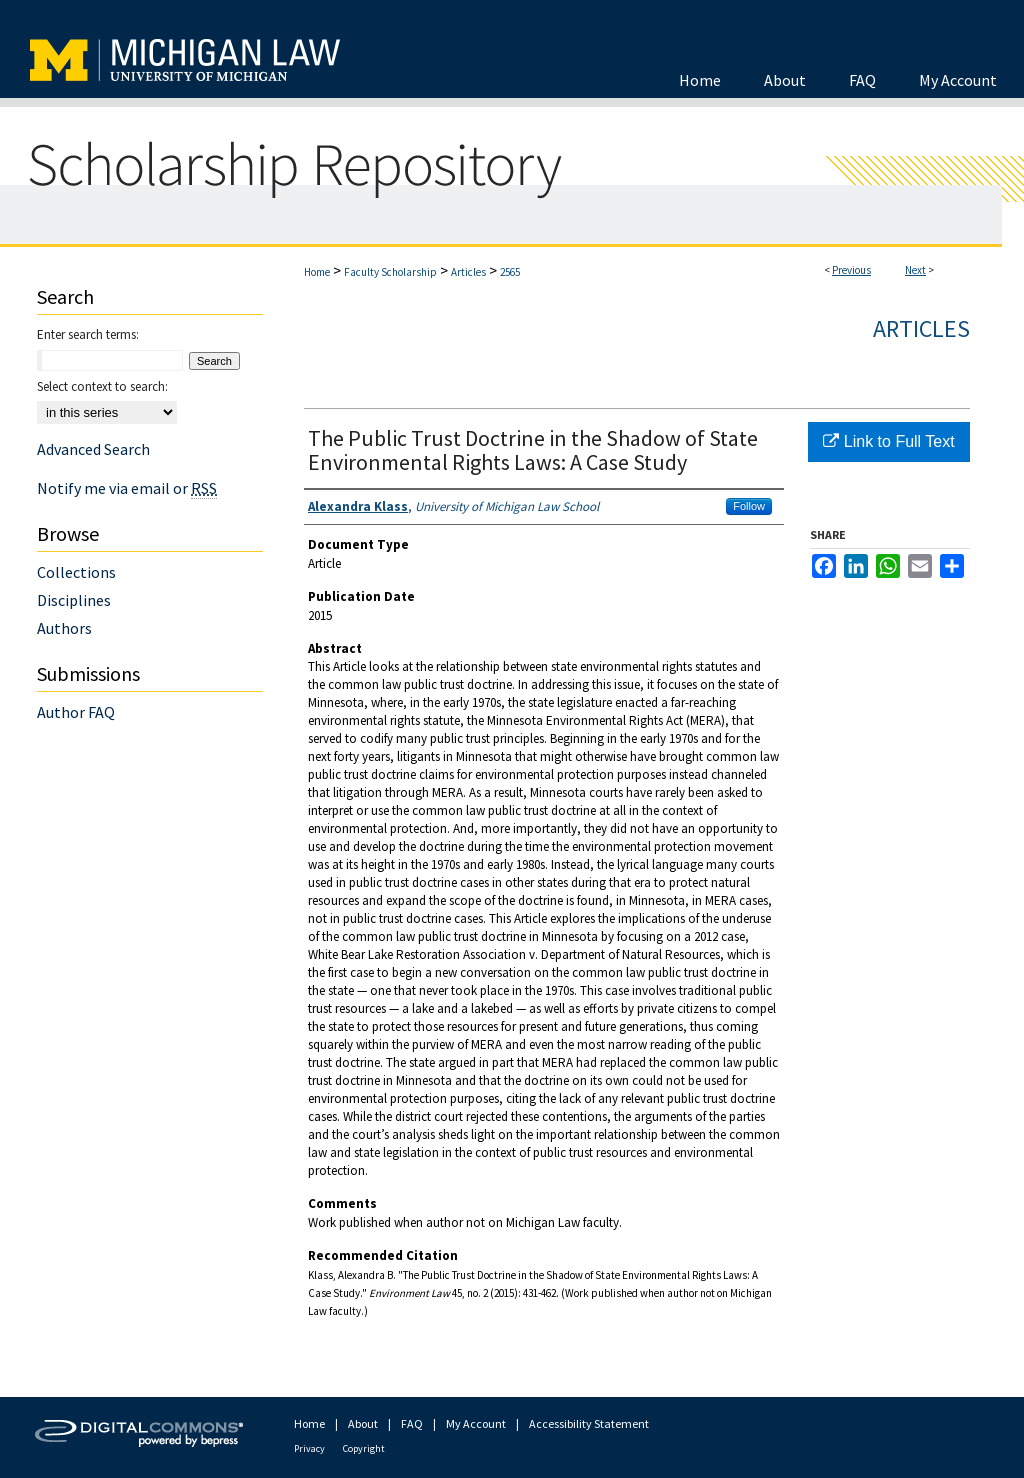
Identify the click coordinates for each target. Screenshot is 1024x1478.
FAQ (412, 1423)
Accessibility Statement (589, 1423)
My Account (476, 1423)
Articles (468, 272)
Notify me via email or (127, 488)
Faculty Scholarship (390, 272)
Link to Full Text (888, 441)
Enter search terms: (88, 334)
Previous (851, 270)
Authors (64, 628)
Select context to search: (102, 386)
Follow (749, 506)
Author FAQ (76, 712)
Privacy (309, 1448)
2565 (510, 272)
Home (317, 272)
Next (915, 270)
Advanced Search (93, 449)
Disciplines (74, 600)
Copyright (364, 1448)
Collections (76, 572)
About (363, 1423)
